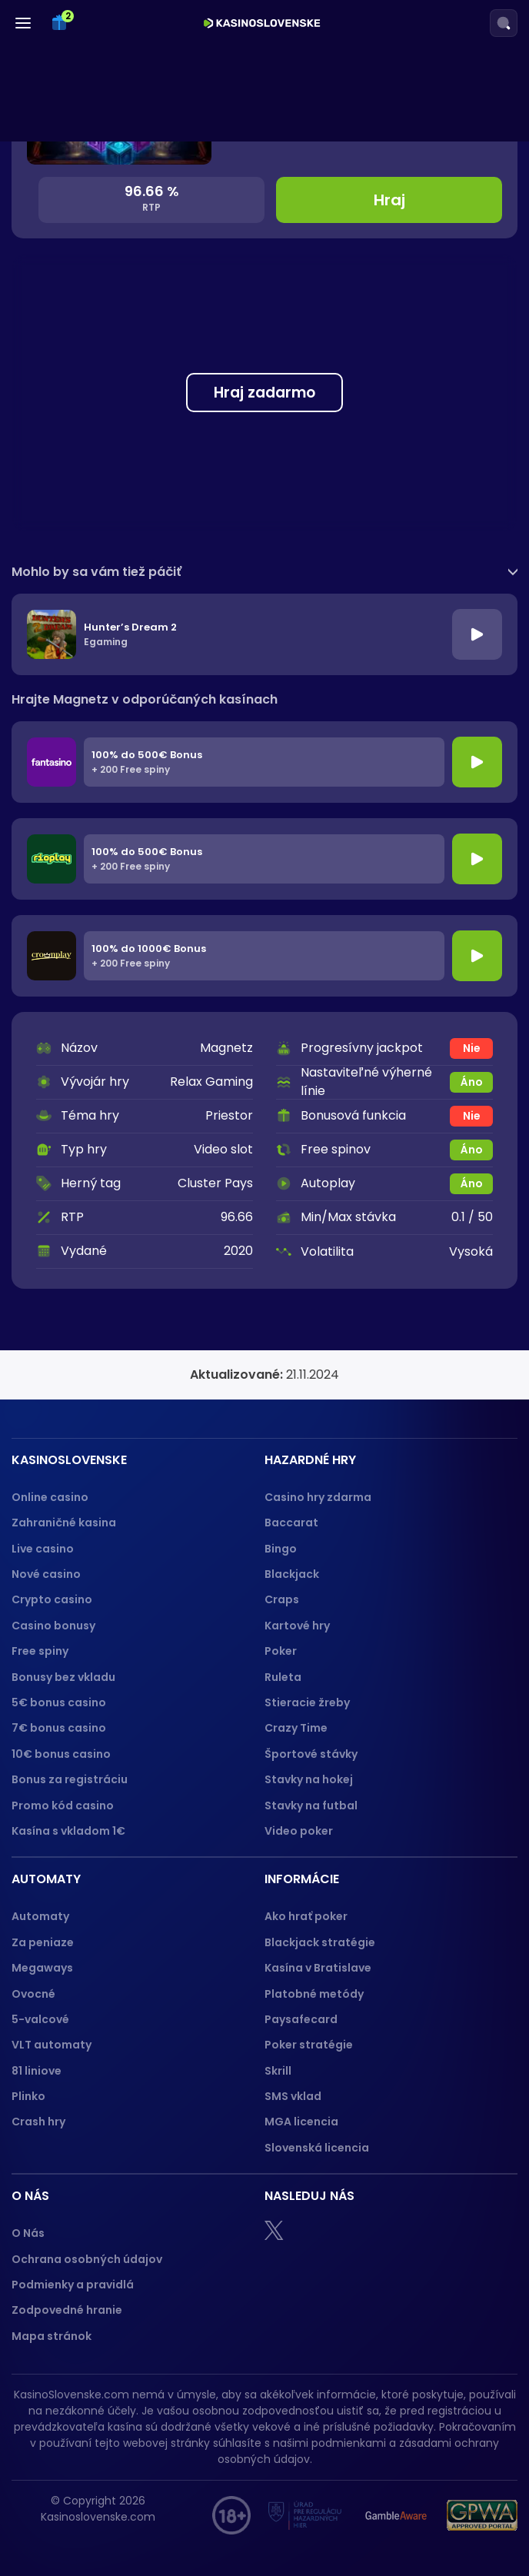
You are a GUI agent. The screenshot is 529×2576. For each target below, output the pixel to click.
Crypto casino (52, 1599)
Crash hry (38, 2121)
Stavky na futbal (311, 1805)
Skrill (277, 2070)
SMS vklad (292, 2096)
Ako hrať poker (306, 1916)
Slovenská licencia (316, 2147)
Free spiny (40, 1651)
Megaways (42, 1967)
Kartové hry (297, 1625)
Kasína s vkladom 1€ (68, 1831)
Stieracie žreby (307, 1702)
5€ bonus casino (59, 1702)
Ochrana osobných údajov (87, 2259)
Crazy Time (296, 1728)
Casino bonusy (53, 1625)
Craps (281, 1599)
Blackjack (291, 1574)
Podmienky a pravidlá (73, 2284)
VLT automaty (53, 2044)
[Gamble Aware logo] (396, 2515)
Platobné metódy (314, 1994)
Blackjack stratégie (319, 1942)
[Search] (503, 23)
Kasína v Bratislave (317, 1967)
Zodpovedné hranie (67, 2310)
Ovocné (33, 1994)
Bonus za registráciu (70, 1779)
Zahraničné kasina (64, 1522)
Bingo (280, 1548)
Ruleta (282, 1677)
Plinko (28, 2096)
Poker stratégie (308, 2044)
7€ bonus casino (59, 1728)
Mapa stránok (51, 2336)
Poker (280, 1651)
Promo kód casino (63, 1805)
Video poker (298, 1831)
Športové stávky (311, 1754)
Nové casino (46, 1574)
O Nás (28, 2233)
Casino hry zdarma (317, 1497)
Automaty (40, 1916)
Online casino (50, 1497)
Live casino (43, 1548)
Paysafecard (301, 2019)
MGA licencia (301, 2121)
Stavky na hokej (308, 1779)
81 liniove (37, 2070)
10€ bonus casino (61, 1754)
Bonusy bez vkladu (63, 1677)
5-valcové (40, 2019)
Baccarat (291, 1522)
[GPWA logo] (482, 2515)
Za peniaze (43, 1942)
